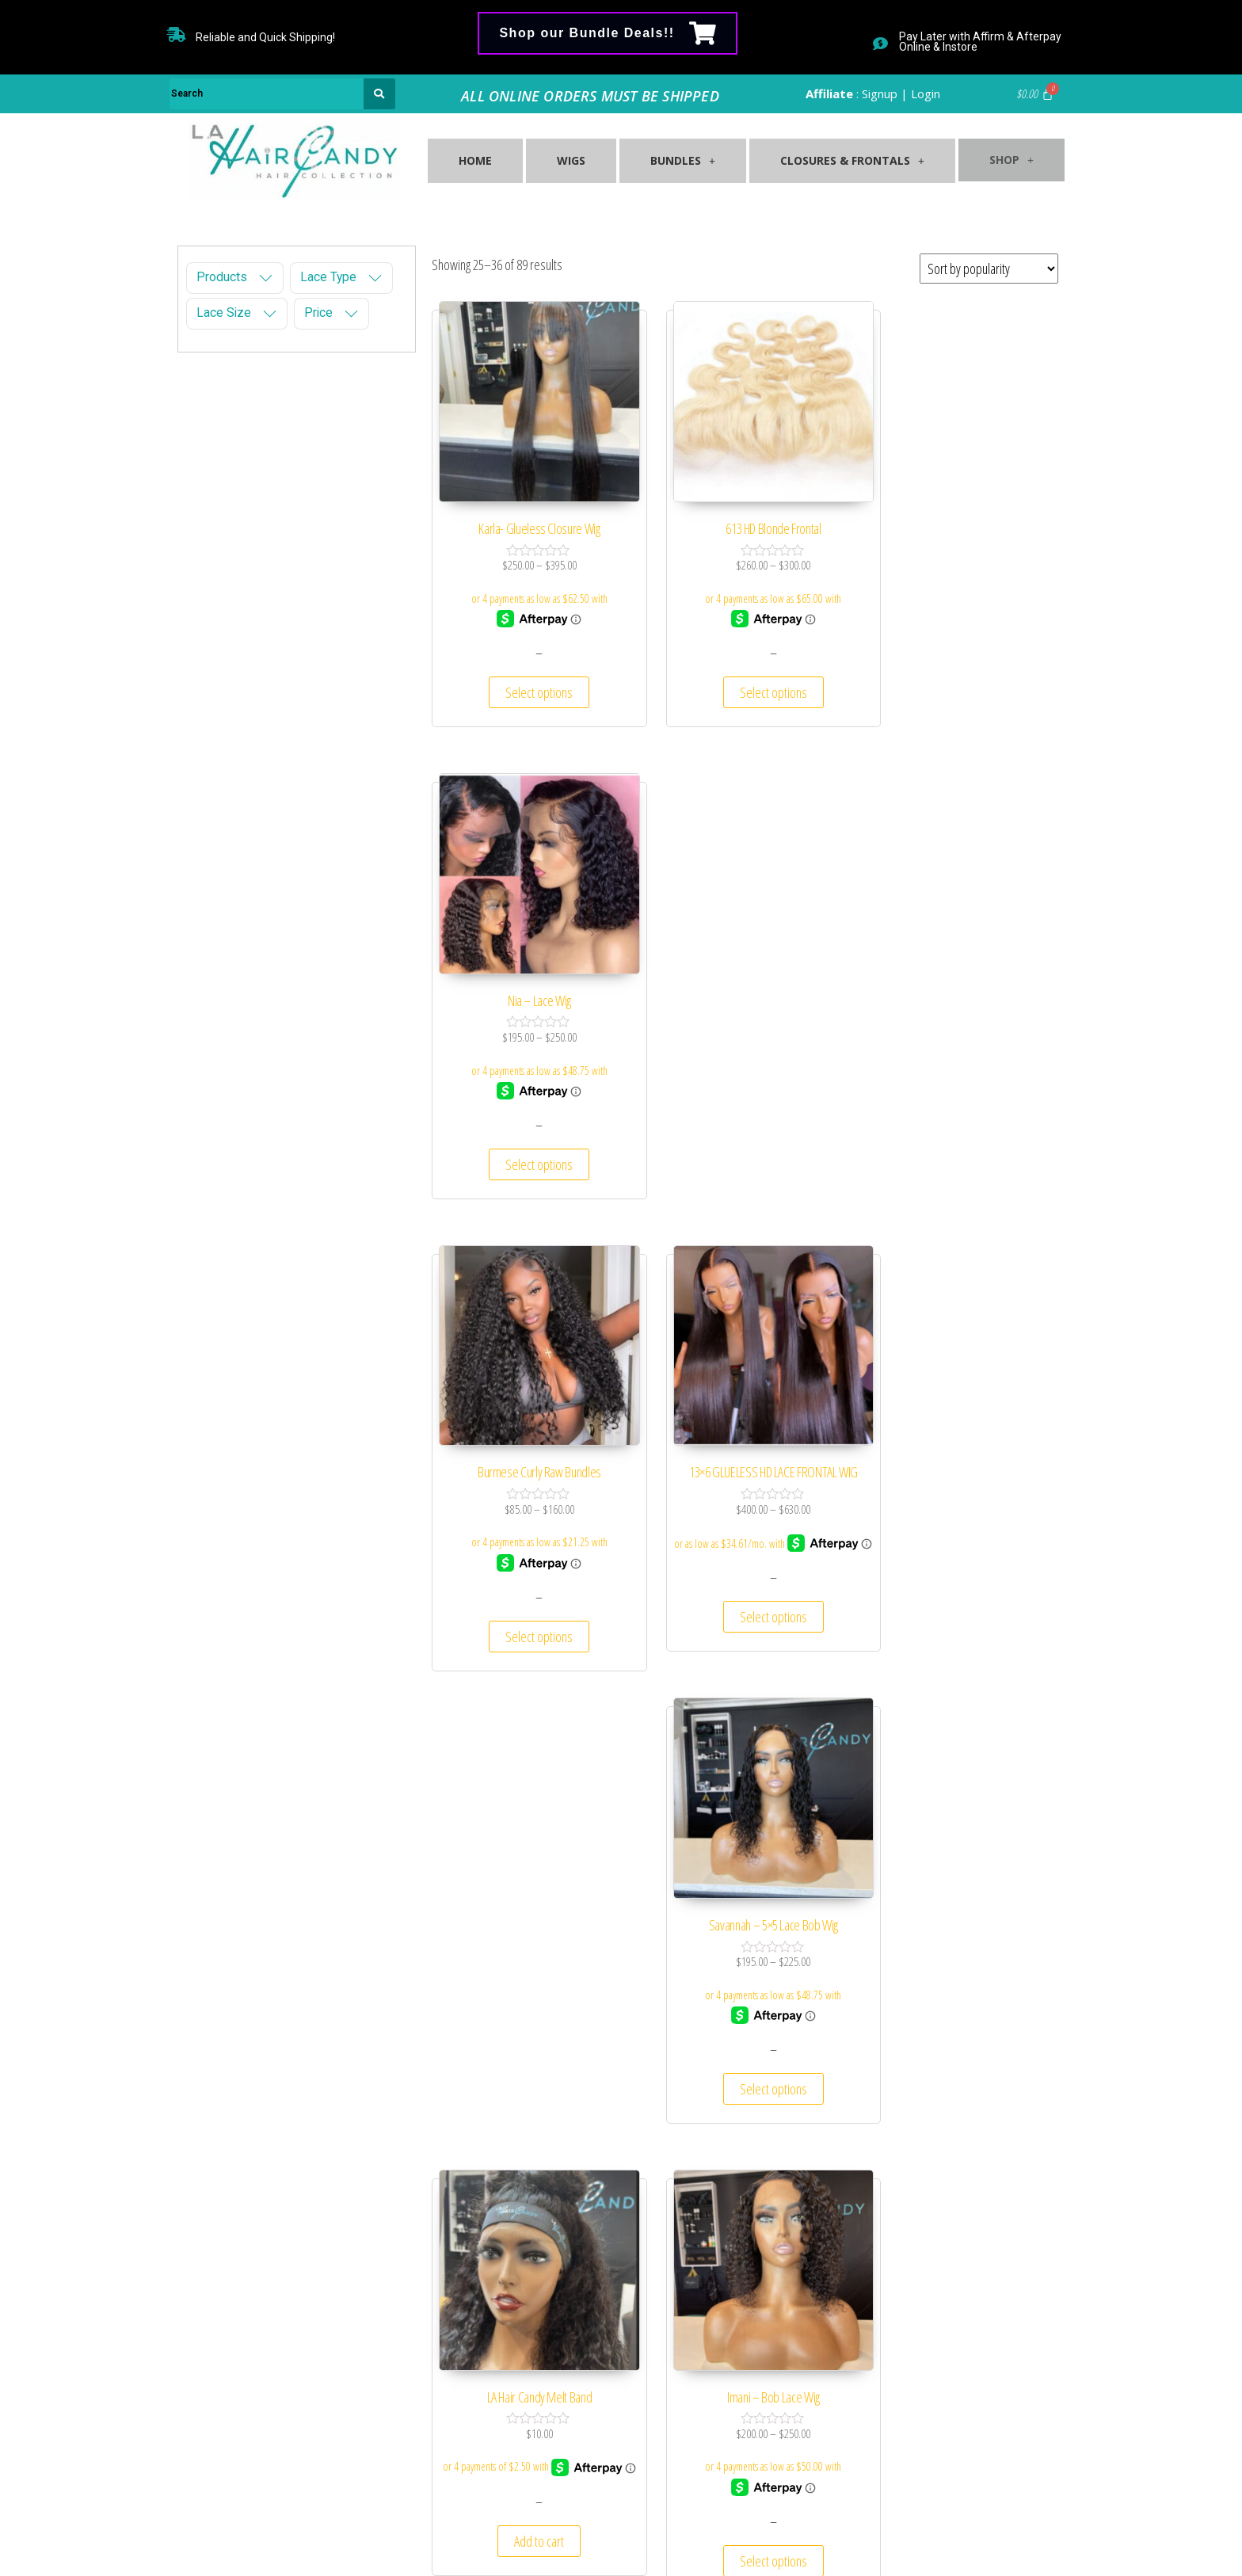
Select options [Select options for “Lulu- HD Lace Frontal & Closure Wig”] (961, 2019)
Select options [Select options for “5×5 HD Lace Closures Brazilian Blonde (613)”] (528, 2034)
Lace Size (223, 313)
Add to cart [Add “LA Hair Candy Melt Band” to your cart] (528, 1570)
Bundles (673, 162)
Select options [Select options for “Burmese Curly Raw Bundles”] (528, 1119)
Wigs (565, 162)
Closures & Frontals (839, 162)
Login (925, 93)
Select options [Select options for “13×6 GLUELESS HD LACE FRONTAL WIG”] (745, 1120)
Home (473, 162)
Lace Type (328, 277)
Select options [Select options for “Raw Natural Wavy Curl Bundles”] (745, 2019)
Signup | (885, 93)
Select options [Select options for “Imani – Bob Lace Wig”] (745, 1570)
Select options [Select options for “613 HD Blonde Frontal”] (745, 670)
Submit (981, 2456)
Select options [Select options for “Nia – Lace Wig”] (961, 670)
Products (221, 277)
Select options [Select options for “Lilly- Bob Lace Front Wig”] (961, 1570)
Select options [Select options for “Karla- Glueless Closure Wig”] (528, 670)
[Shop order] (989, 268)
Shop (1003, 154)
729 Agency (748, 2535)
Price (318, 313)
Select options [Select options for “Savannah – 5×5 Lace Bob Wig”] (961, 1119)
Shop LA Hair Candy (612, 2535)
